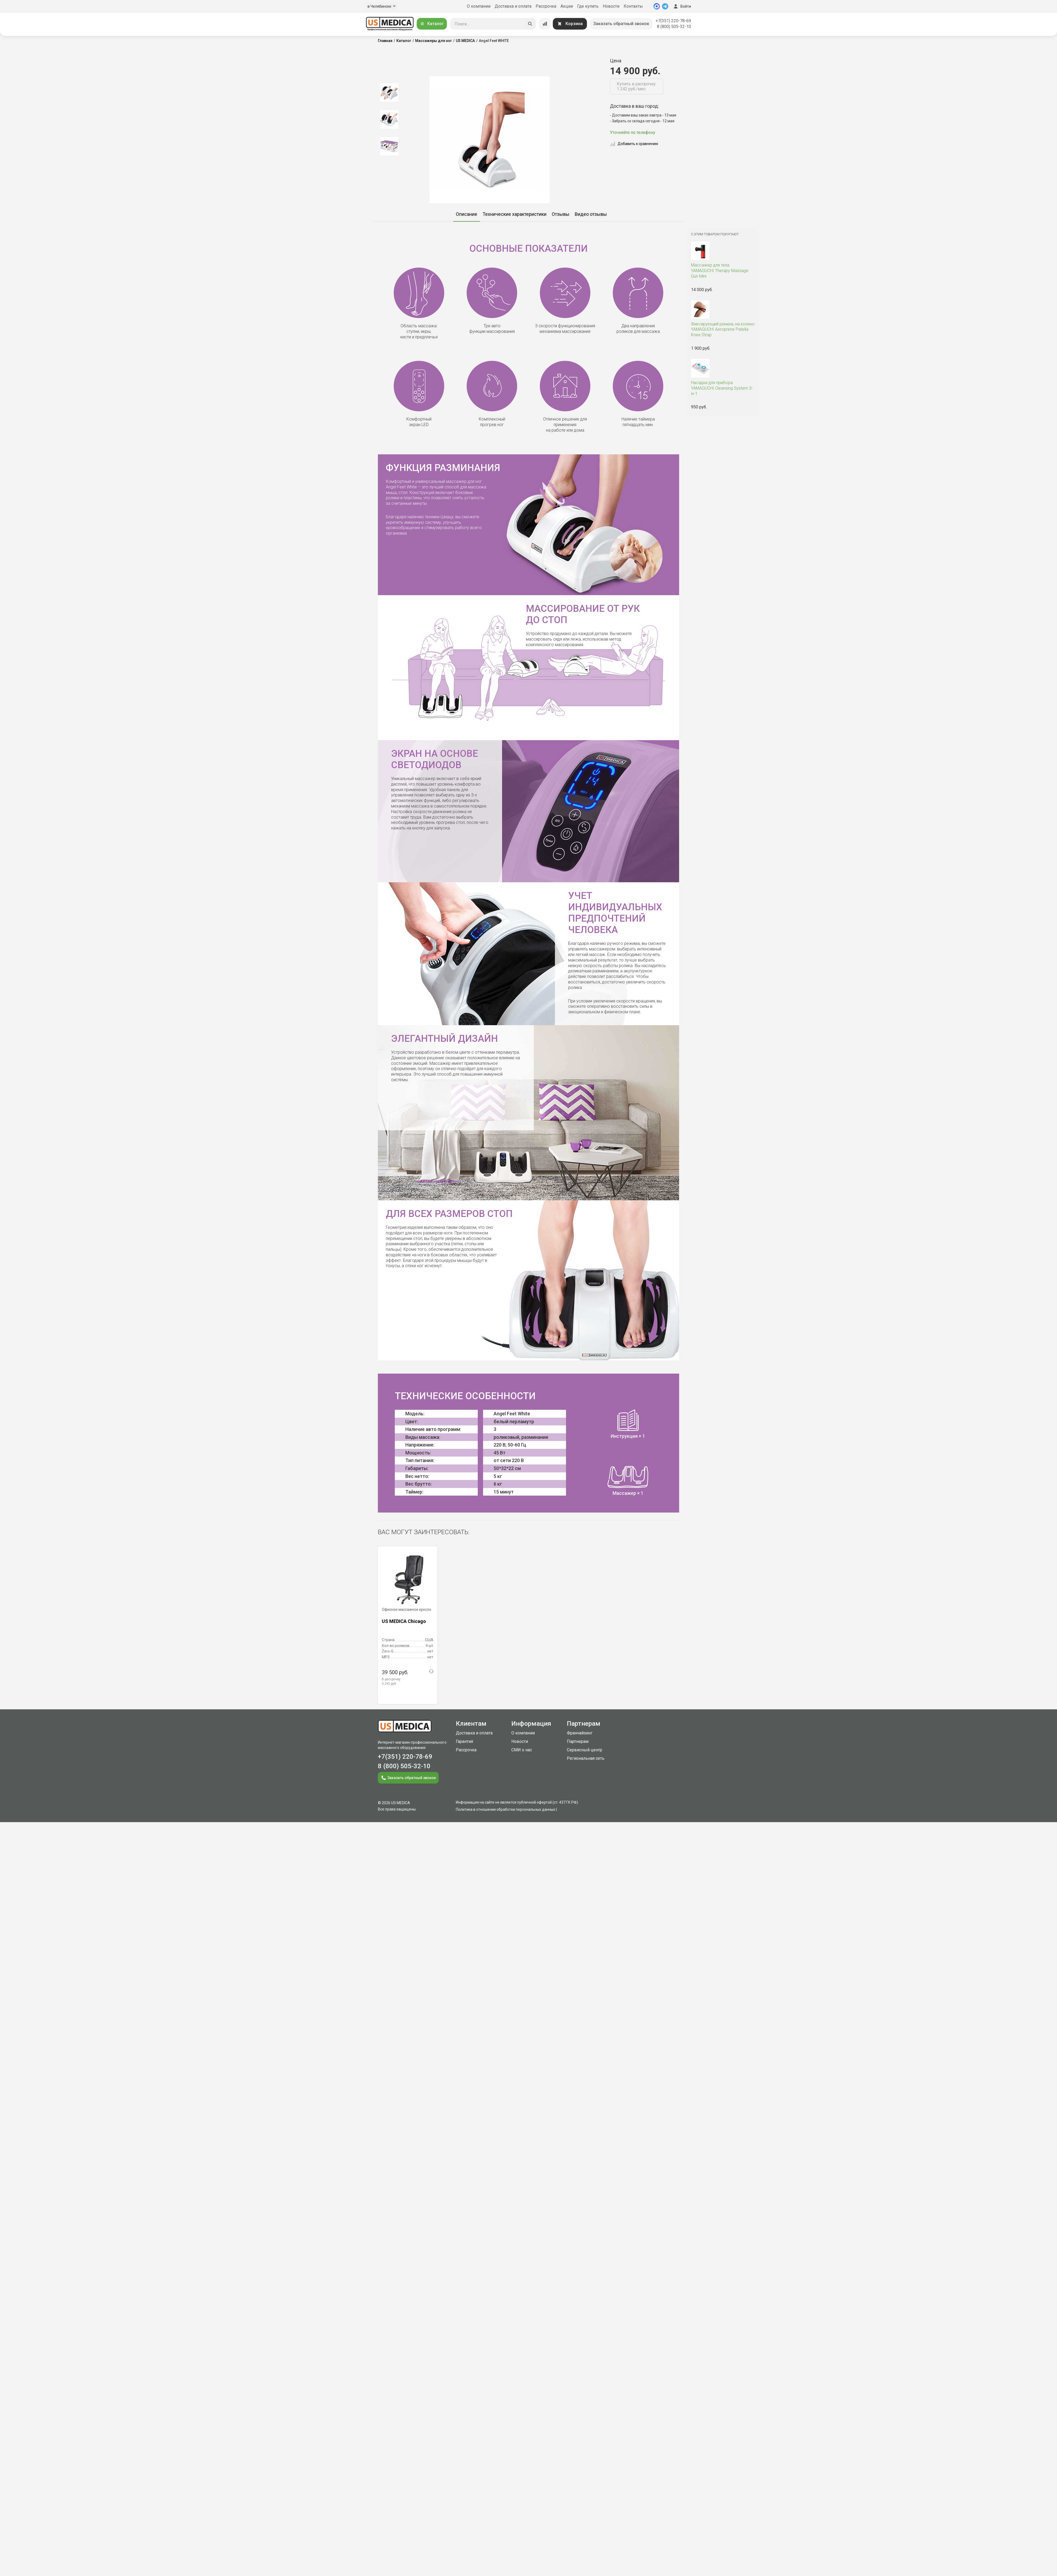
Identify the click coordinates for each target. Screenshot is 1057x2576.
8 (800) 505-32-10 (674, 26)
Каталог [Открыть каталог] (432, 23)
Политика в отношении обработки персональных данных (505, 1809)
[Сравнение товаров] (545, 24)
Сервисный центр (584, 1749)
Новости (611, 6)
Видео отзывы (591, 214)
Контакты (633, 6)
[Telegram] (665, 6)
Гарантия (464, 1741)
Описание (466, 214)
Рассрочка (546, 6)
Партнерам (577, 1741)
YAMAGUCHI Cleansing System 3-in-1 (723, 388)
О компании (478, 6)
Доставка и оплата (513, 6)
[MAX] (656, 6)
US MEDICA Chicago (404, 1621)
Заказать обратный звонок (621, 23)
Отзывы (560, 214)
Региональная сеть (585, 1758)
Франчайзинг (579, 1732)
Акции (566, 6)
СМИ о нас (521, 1749)
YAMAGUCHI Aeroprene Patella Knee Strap (723, 329)
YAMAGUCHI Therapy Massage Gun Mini (723, 271)
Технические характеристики (514, 214)
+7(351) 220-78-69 (673, 20)
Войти (682, 6)
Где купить (588, 6)
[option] (389, 92)
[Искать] (530, 24)
